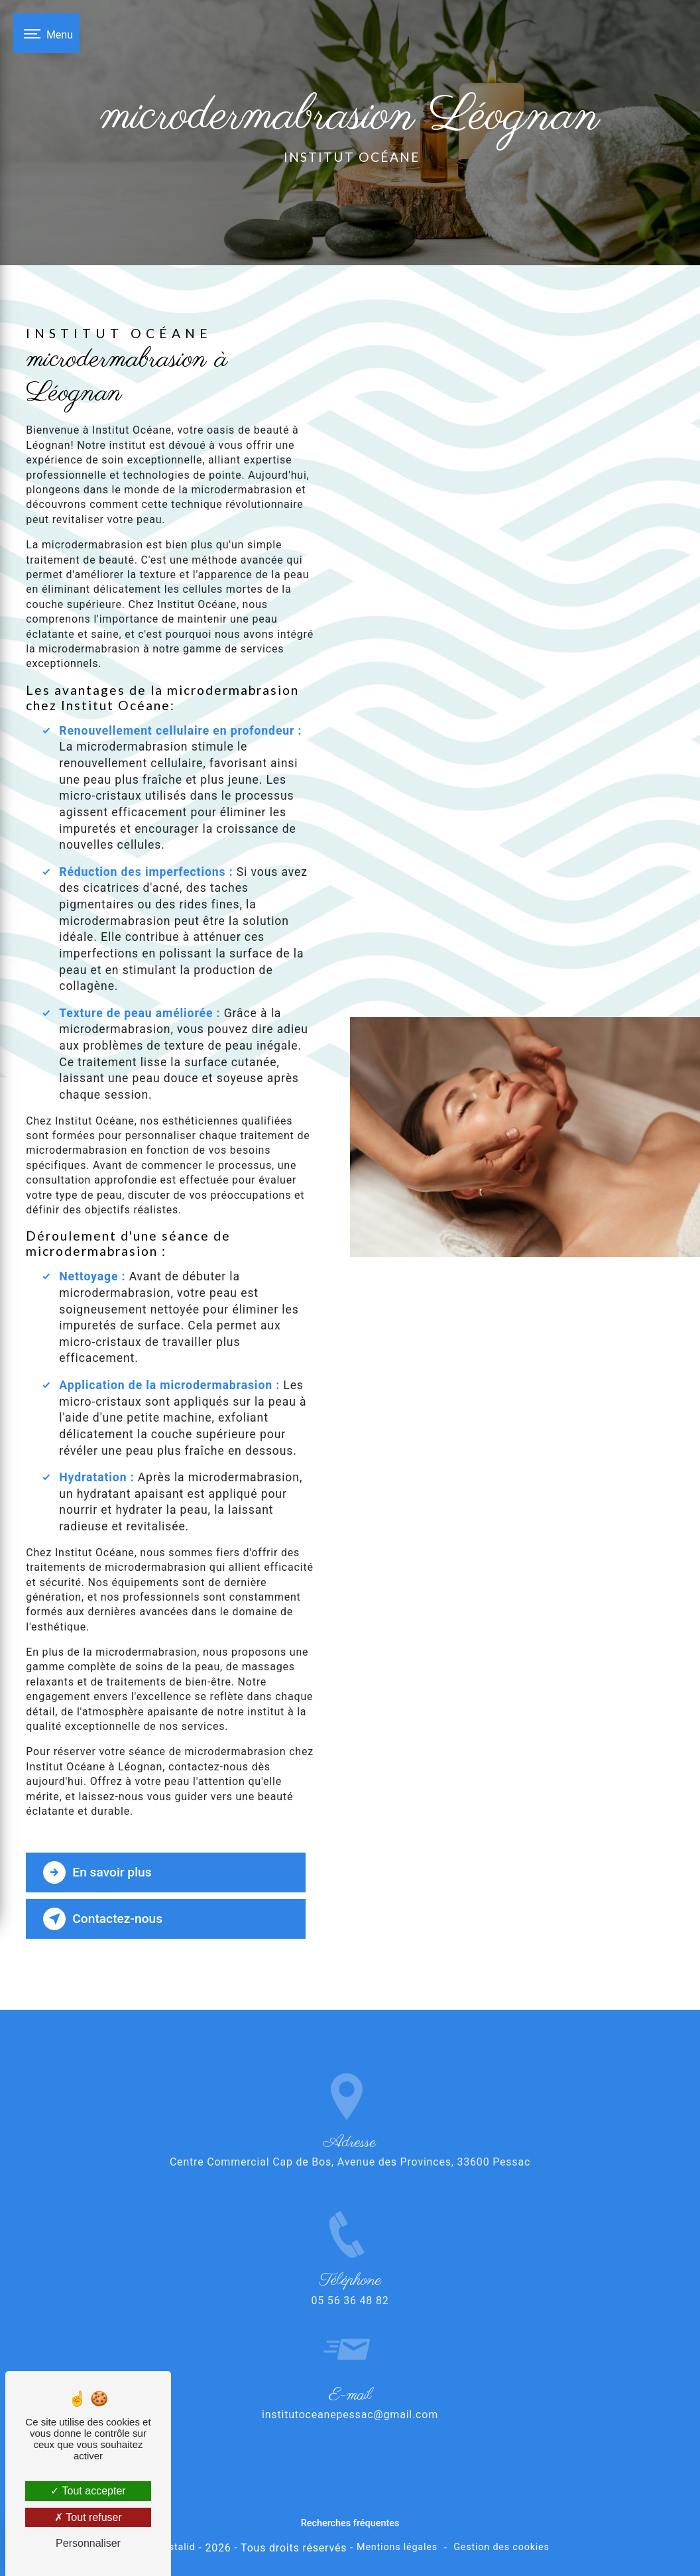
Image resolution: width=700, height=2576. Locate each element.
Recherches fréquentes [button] (350, 2523)
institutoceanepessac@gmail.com (350, 2396)
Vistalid (178, 2547)
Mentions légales (397, 2547)
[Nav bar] (46, 33)
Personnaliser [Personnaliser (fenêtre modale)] (88, 2543)
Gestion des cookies (501, 2547)
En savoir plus (97, 1872)
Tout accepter (87, 2490)
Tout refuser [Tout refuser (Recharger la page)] (88, 2517)
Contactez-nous (102, 1919)
